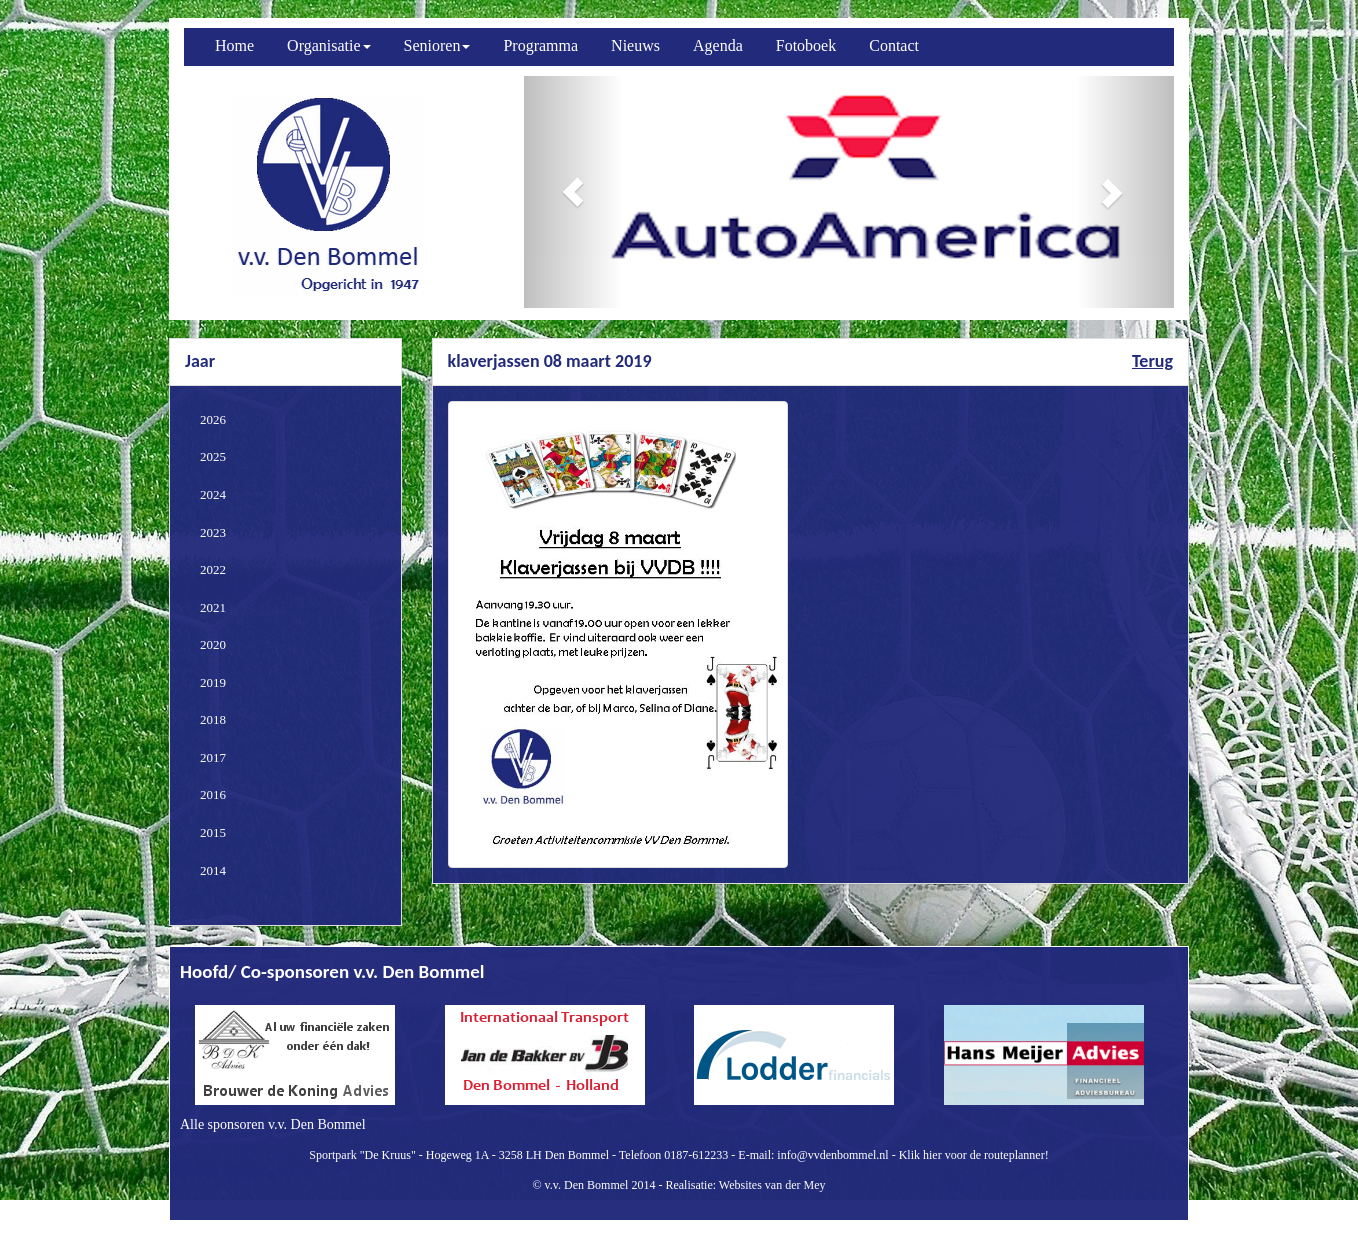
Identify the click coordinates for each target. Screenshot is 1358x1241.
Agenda (718, 45)
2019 (213, 682)
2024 (213, 494)
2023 (213, 532)
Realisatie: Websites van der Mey (745, 1185)
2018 (213, 719)
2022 (213, 569)
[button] (573, 192)
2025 (213, 456)
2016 (213, 794)
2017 (213, 757)
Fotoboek (806, 45)
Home (234, 45)
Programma (540, 45)
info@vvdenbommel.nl (832, 1155)
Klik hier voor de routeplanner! (974, 1155)
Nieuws (635, 45)
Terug (1152, 361)
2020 (213, 644)
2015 (213, 832)
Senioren (437, 45)
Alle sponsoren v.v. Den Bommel (273, 1124)
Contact (894, 45)
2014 (213, 870)
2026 (213, 419)
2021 (213, 607)
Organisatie (328, 45)
